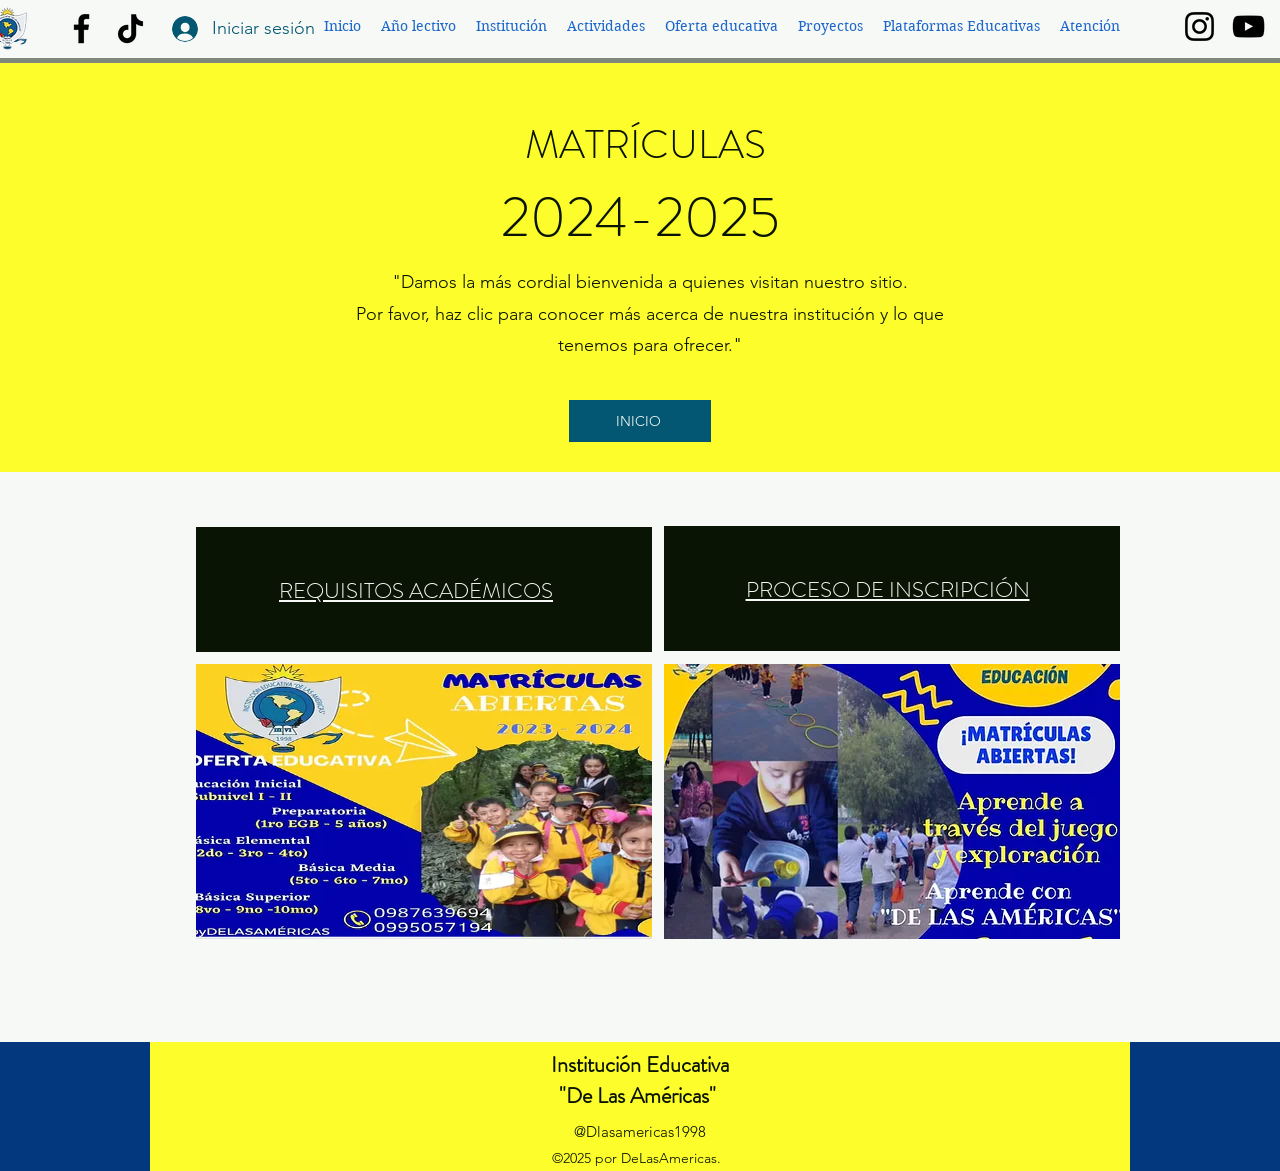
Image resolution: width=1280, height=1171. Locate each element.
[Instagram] (1199, 26)
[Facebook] (81, 28)
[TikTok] (130, 28)
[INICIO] (640, 421)
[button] (418, 26)
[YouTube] (1248, 26)
